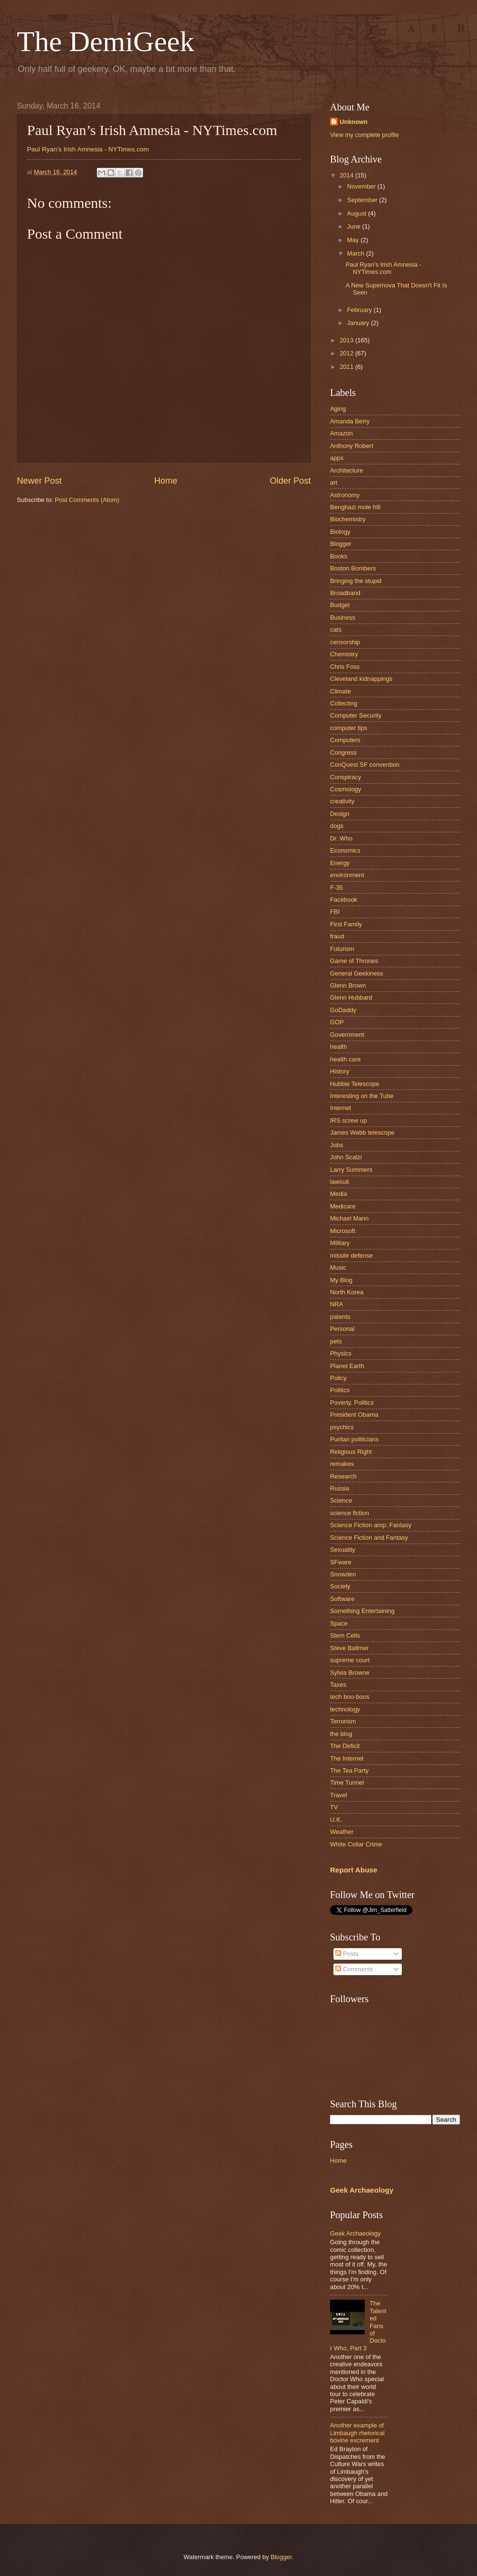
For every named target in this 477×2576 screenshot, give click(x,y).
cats (336, 629)
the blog (341, 1733)
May (353, 240)
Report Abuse (353, 1870)
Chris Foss (345, 666)
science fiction (349, 1513)
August (357, 213)
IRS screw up (348, 1120)
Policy (338, 1378)
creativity (342, 801)
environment (347, 875)
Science (341, 1500)
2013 (347, 340)
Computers (345, 740)
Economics (345, 850)
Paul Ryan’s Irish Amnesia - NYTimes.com (88, 149)
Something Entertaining (362, 1610)
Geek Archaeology (362, 2190)
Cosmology (345, 789)
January (359, 322)
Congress (343, 752)
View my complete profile (364, 134)
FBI (335, 911)
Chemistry (344, 654)
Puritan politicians (354, 1439)
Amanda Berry (350, 421)
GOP (337, 1022)
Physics (340, 1353)
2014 (347, 175)
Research (343, 1476)
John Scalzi (346, 1157)
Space (339, 1623)
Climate (340, 691)
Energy (340, 863)
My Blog (341, 1280)
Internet (340, 1108)
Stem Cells (345, 1635)
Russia (339, 1488)
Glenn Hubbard (351, 997)
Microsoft (342, 1230)
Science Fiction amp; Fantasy (370, 1525)
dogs (337, 825)
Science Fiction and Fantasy (369, 1537)
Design (339, 813)
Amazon (341, 433)
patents (340, 1316)
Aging (338, 408)
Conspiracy (345, 777)
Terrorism (343, 1721)
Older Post (290, 481)
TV (334, 1807)
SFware (340, 1562)
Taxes (338, 1684)
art (333, 482)
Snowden (343, 1574)
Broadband (345, 593)
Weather (341, 1831)
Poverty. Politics (352, 1402)
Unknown (354, 121)
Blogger (340, 543)
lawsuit (339, 1181)
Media (338, 1193)
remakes (342, 1463)
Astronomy (345, 495)
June (354, 226)
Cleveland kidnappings (361, 678)
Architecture (346, 470)
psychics (342, 1427)
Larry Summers (351, 1169)
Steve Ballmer (349, 1648)
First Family (346, 924)
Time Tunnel (347, 1782)
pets (336, 1341)
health (338, 1046)
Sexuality (342, 1549)
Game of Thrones (354, 960)
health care (345, 1059)
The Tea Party (349, 1770)
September (363, 199)
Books (338, 556)
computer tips (348, 728)
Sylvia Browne (350, 1672)
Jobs (336, 1145)
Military (340, 1243)
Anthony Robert (351, 445)
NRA (336, 1304)
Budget (340, 605)
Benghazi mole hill (355, 507)
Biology (340, 531)
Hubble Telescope (354, 1083)
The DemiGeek (105, 41)
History (339, 1071)
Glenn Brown (348, 985)
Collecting (344, 703)
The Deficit (345, 1745)
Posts (346, 1953)
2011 (347, 366)
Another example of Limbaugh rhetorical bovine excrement (357, 2433)
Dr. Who (341, 838)
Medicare (343, 1206)
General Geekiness (356, 973)
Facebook (344, 899)
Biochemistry (348, 519)
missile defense (351, 1255)
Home (165, 481)
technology (345, 1709)
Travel (338, 1795)
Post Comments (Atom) (87, 499)
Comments (354, 1969)
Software (342, 1598)
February (360, 309)
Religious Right (351, 1451)
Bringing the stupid (356, 580)
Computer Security (356, 715)
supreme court (350, 1660)
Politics (340, 1390)
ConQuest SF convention (364, 764)
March (356, 253)
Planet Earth (347, 1365)
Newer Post (39, 481)
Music (338, 1267)
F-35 (336, 887)
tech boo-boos (350, 1696)
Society (340, 1586)
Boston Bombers (353, 568)
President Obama (354, 1414)
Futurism (342, 948)
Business (342, 617)
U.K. (336, 1819)
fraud (337, 936)
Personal (342, 1328)
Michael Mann (349, 1218)
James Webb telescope (362, 1132)
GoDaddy (343, 1010)
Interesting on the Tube (362, 1095)
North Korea (346, 1292)
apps (337, 457)
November (362, 186)
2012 (347, 353)
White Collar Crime (356, 1844)
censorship (345, 642)
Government (347, 1034)
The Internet (346, 1758)
